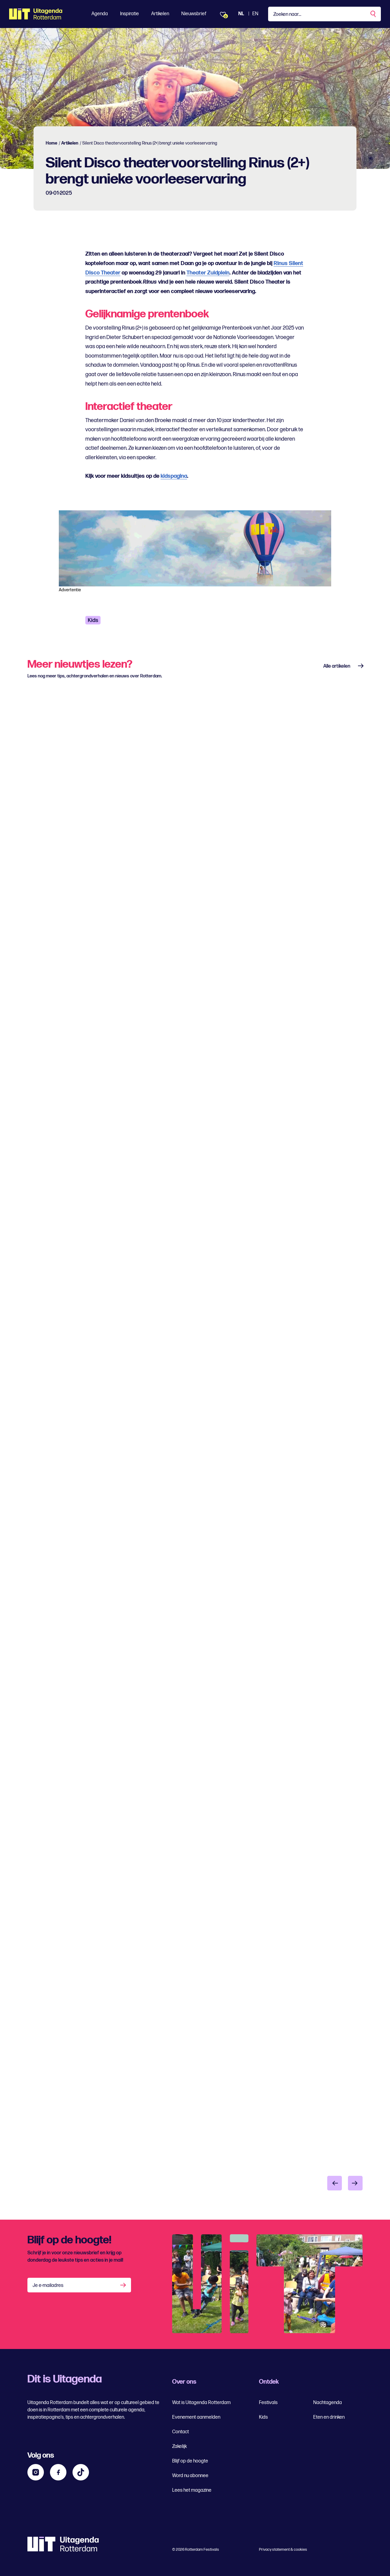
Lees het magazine (191, 2490)
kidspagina (174, 476)
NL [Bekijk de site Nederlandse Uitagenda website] (241, 14)
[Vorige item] (334, 2183)
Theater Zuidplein (207, 273)
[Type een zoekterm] (324, 14)
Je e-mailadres (48, 2285)
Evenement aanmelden (196, 2417)
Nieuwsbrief (193, 14)
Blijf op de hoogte (190, 2461)
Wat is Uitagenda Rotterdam (201, 2403)
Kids (93, 620)
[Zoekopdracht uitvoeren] (373, 14)
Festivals (268, 2403)
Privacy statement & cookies (283, 2549)
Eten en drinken (329, 2417)
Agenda (99, 14)
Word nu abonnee (190, 2476)
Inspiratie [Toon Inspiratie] (129, 14)
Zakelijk (179, 2446)
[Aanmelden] (123, 2285)
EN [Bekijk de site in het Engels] (255, 14)
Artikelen (160, 14)
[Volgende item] (355, 2183)
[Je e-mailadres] (79, 2285)
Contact (180, 2432)
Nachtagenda (327, 2403)
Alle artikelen (336, 666)
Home (51, 143)
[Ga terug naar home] (35, 14)
